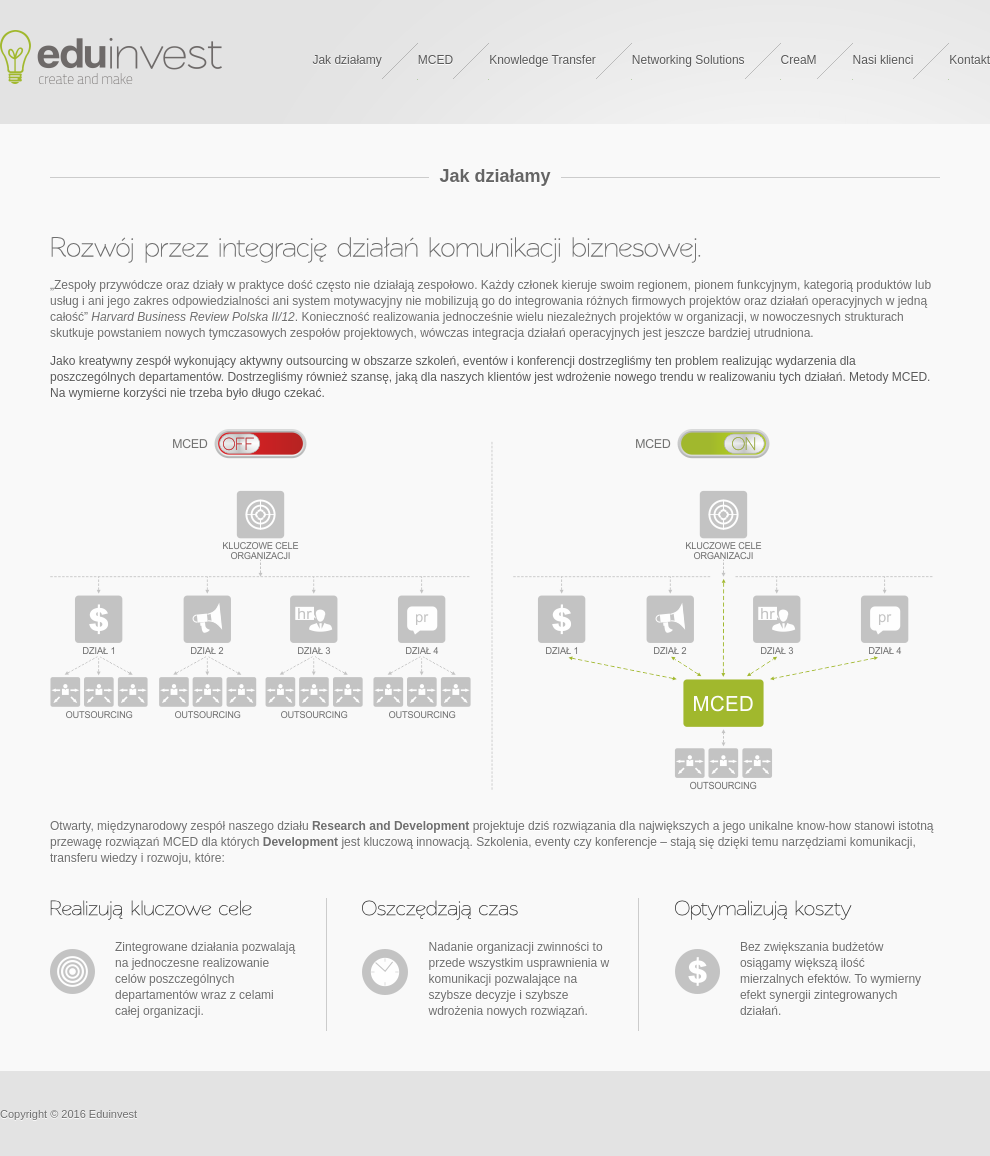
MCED (435, 60)
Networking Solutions (688, 60)
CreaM (799, 60)
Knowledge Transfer (542, 60)
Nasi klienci (883, 60)
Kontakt (969, 60)
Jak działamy (346, 60)
